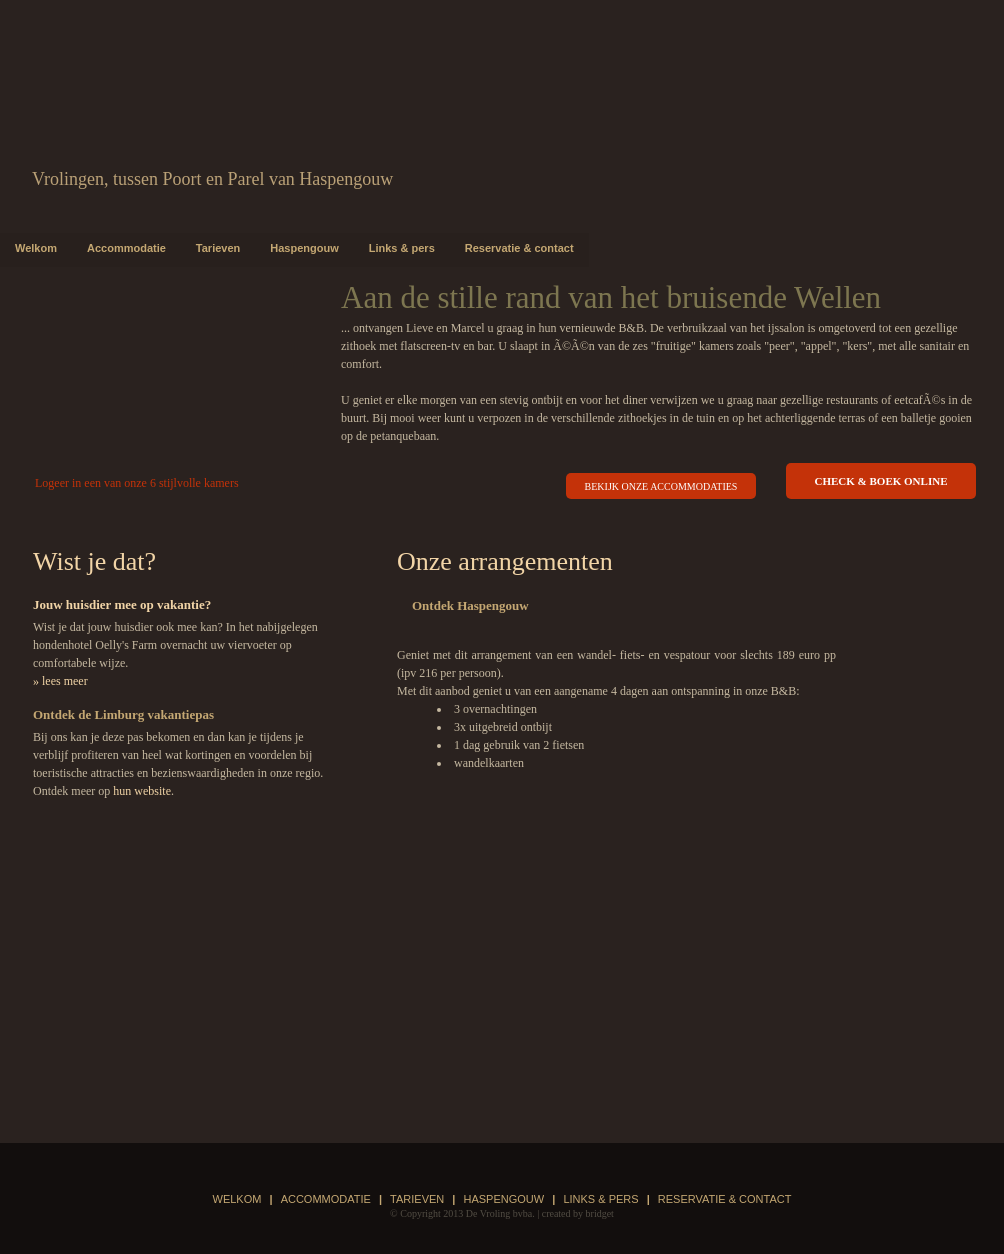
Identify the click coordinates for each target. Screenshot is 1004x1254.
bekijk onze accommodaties (661, 486)
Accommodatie (126, 248)
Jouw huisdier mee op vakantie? (122, 604)
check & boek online (881, 481)
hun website (142, 791)
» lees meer (60, 681)
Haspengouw (304, 248)
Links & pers (402, 248)
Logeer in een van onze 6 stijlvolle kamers (137, 483)
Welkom (36, 248)
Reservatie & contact (519, 248)
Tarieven (218, 248)
